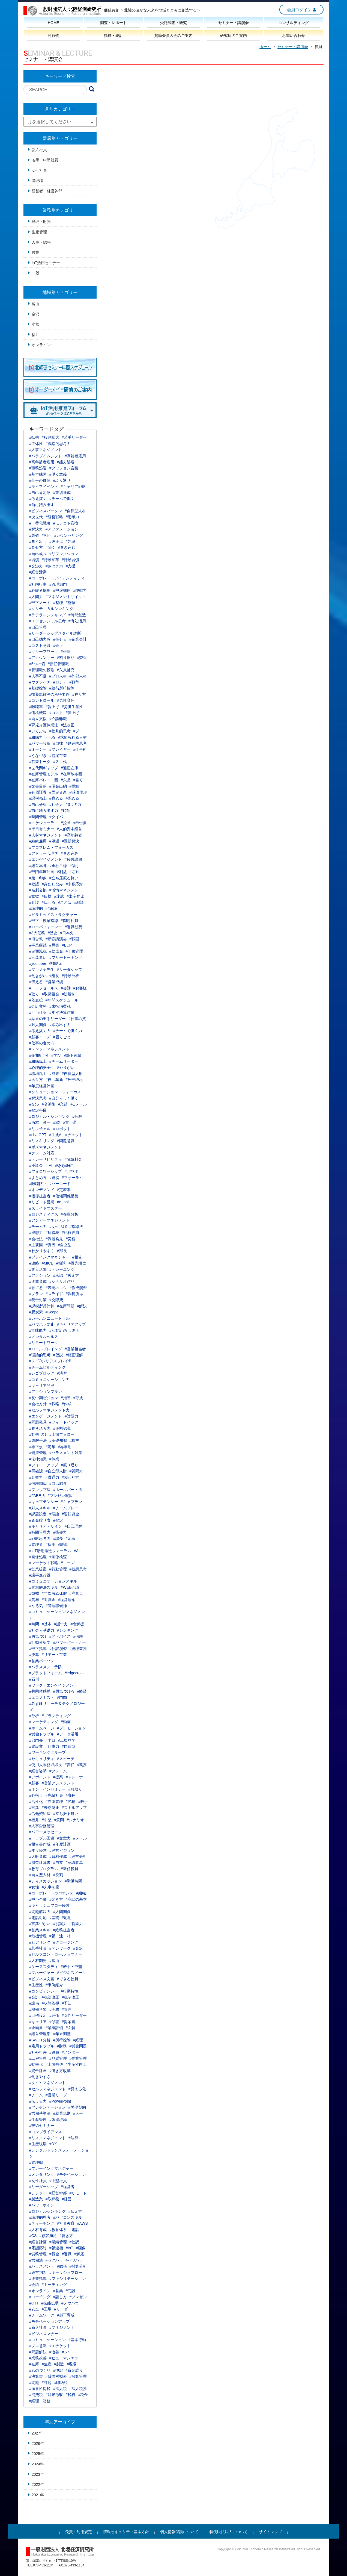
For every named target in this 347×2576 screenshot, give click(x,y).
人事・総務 (41, 242)
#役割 (58, 1875)
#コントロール (41, 700)
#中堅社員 (58, 2181)
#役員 (54, 2052)
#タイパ (56, 817)
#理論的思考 (39, 1355)
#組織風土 (38, 1061)
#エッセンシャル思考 (47, 621)
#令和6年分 (39, 1055)
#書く (78, 780)
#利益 (62, 872)
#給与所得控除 (61, 688)
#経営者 (67, 2187)
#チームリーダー (63, 1061)
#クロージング (65, 1942)
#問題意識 (65, 1141)
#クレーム (58, 1771)
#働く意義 (58, 474)
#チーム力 (38, 1226)
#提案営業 (58, 755)
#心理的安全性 (41, 1067)
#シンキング (67, 1630)
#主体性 (36, 443)
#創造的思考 (76, 743)
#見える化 (77, 2089)
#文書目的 (38, 786)
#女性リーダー (74, 2015)
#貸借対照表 (56, 2376)
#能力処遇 (65, 462)
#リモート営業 (54, 1654)
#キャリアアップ (71, 1324)
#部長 (62, 1251)
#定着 (71, 1538)
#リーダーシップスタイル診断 (55, 633)
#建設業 (36, 1746)
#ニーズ (67, 1563)
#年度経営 (38, 1850)
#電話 (74, 2229)
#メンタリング (41, 2174)
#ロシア (60, 682)
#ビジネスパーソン (45, 511)
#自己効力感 (39, 639)
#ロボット (62, 1129)
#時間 (34, 1624)
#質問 (59, 1820)
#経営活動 (38, 572)
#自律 (58, 743)
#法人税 (60, 2388)
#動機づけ (38, 1434)
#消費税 (36, 2394)
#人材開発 (38, 1960)
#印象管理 (74, 951)
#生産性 (36, 1985)
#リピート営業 (41, 1202)
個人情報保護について (179, 2532)
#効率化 (36, 2064)
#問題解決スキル (43, 1587)
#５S (66, 2352)
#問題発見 (38, 1422)
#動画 (66, 1722)
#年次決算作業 (61, 1012)
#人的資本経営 (69, 829)
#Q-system (64, 1165)
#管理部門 (58, 584)
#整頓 (71, 602)
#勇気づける (63, 1691)
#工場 (47, 2309)
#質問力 (76, 1471)
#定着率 (64, 1189)
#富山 (54, 1960)
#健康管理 (38, 1453)
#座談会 (36, 1165)
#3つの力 (74, 804)
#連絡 (34, 1263)
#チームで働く (61, 498)
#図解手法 (38, 1440)
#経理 (78, 2040)
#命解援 (77, 1624)
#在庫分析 (69, 1214)
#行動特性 (69, 1991)
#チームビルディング (47, 1367)
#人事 (78, 2113)
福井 (35, 334)
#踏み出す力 (60, 1024)
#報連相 (56, 2248)
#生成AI (55, 1135)
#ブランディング (56, 1716)
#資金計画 (38, 2070)
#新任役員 (69, 1869)
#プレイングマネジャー (49, 1257)
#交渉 (34, 1104)
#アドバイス (60, 1636)
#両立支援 (38, 719)
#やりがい (65, 1067)
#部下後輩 (72, 1055)
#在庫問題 (65, 1306)
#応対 (74, 872)
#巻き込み (69, 853)
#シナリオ (75, 1820)
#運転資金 (70, 1514)
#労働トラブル (41, 1734)
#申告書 (80, 823)
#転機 (34, 437)
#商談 (71, 2291)
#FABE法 (37, 1495)
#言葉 (34, 1807)
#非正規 (36, 1447)
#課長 (58, 1538)
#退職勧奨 (73, 927)
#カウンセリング (68, 535)
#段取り (75, 1789)
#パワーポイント (43, 2205)
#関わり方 (70, 1477)
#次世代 (36, 517)
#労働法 (36, 2260)
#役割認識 (62, 1428)
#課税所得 (74, 1294)
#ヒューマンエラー (65, 2358)
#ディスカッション (45, 1881)
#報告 (77, 1257)
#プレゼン (78, 2297)
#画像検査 (58, 1557)
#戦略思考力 (39, 1538)
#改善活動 (38, 1269)
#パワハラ (74, 2260)
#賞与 (34, 1600)
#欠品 (66, 780)
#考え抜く (38, 498)
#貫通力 (52, 1477)
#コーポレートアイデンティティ (57, 578)
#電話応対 (38, 2248)
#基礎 (54, 1917)
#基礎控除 (38, 688)
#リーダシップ (69, 969)
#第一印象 (38, 878)
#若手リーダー (74, 437)
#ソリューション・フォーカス (55, 1092)
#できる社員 (67, 1979)
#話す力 (61, 1624)
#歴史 (53, 933)
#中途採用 (62, 590)
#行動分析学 (39, 1642)
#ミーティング (54, 2284)
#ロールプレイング (45, 1349)
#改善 (54, 2352)
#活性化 (36, 1801)
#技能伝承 (50, 2303)
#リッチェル (39, 1129)
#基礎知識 (58, 1440)
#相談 (61, 1263)
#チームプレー (65, 1508)
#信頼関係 (38, 1483)
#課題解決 (70, 841)
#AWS (82, 2223)
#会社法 (36, 1239)
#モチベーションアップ (49, 2321)
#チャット (74, 1135)
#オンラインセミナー (47, 1789)
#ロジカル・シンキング (49, 1116)
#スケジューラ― (43, 823)
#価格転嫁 (38, 713)
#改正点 (56, 541)
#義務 (82, 1764)
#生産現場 (38, 2144)
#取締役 (52, 2199)
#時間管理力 (39, 1532)
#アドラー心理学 (43, 853)
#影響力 (36, 1477)
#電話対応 (38, 1917)
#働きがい (38, 976)
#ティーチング (41, 2223)
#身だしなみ (52, 884)
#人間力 (36, 596)
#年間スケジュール (62, 1000)
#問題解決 (38, 2352)
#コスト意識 (39, 645)
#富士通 (70, 1122)
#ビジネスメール (71, 1972)
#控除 (66, 823)
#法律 (73, 2138)
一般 (35, 273)
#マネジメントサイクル (66, 596)
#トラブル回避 (41, 1838)
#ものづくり (39, 2370)
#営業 (58, 2291)
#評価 (54, 2015)
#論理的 (36, 908)
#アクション (39, 1275)
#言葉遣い (38, 957)
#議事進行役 (39, 1575)
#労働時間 (73, 1881)
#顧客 (34, 1783)
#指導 (66, 1398)
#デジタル (38, 2193)
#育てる (36, 1288)
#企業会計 (78, 639)
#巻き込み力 (39, 1428)
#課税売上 (38, 798)
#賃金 (54, 2254)
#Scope (52, 1312)
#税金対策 (38, 1300)
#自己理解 (73, 1526)
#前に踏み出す (41, 505)
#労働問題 (78, 2046)
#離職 (63, 1544)
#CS (33, 2235)
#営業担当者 (75, 1349)
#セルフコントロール (47, 1954)
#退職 (67, 2254)
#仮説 (58, 1355)
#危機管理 (38, 1936)
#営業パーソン (41, 1661)
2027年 (38, 2433)
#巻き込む (67, 547)
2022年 (38, 2484)
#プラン (36, 1294)
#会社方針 (38, 1404)
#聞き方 (56, 1899)
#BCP (67, 945)
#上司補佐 (54, 2064)
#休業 (54, 1459)
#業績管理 (58, 2242)
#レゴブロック (41, 1373)
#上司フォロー (61, 1434)
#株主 (74, 1440)
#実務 (54, 2009)
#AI (77, 1551)
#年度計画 (62, 1844)
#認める (72, 798)
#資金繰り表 (39, 1520)
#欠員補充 (65, 670)
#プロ (78, 731)
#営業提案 (38, 1569)
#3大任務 (37, 933)
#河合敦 (36, 939)
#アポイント (39, 1777)
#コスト (56, 713)
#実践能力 (38, 1330)
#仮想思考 (78, 1569)
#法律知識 (38, 1459)
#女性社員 (38, 2181)
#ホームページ (41, 1728)
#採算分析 (78, 2266)
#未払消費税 (60, 1006)
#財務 (62, 2046)
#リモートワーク (43, 1342)
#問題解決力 (39, 1911)
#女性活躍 (58, 1226)
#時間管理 (38, 817)
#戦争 (74, 682)
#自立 (58, 1862)
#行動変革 (50, 560)
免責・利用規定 (78, 2532)
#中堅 (47, 1820)
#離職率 (36, 707)
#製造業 (36, 2199)
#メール (80, 1838)
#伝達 (66, 651)
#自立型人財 (56, 1471)
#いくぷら (38, 731)
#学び (56, 1055)
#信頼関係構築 (65, 1196)
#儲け (74, 865)
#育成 (78, 1398)
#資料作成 (58, 1856)
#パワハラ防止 (41, 1324)
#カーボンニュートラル (49, 1318)
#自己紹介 (58, 1483)
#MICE (47, 1263)
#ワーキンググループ (47, 1752)
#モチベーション (71, 2174)
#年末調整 (62, 2034)
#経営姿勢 (38, 1771)
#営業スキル (39, 1930)
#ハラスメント (41, 2266)
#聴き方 (66, 2235)
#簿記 (58, 2370)
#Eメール (78, 1104)
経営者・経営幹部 (47, 191)
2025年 (38, 2453)
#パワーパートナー (69, 1642)
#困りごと (62, 1037)
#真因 (50, 1245)
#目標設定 (38, 2015)
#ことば (65, 902)
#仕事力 (52, 1746)
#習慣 (34, 560)
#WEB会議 (70, 1587)
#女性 (34, 1887)
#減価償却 (78, 792)
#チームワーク (41, 2315)
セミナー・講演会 (292, 47)
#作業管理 (78, 2058)
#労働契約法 (39, 1813)
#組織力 (36, 737)
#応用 (67, 1917)
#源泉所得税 (39, 2388)
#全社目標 (58, 865)
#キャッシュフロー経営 (49, 1905)
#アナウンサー (41, 657)
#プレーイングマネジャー (51, 2168)
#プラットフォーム (45, 1673)
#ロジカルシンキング (47, 2211)
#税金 (83, 2394)
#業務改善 (38, 2358)
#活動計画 (58, 1330)
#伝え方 (75, 2211)
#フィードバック (63, 1422)
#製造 (59, 2364)
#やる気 (36, 1606)
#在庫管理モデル (43, 774)
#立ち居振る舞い (63, 878)
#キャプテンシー (43, 1501)
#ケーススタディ (43, 1966)
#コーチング (39, 2297)
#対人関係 (38, 1024)
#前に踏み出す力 (43, 810)
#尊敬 (34, 535)
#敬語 (34, 884)
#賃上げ (52, 707)
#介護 (34, 902)
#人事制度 (50, 1887)
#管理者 (36, 1544)
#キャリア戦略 (73, 486)
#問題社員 (69, 920)
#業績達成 (62, 492)
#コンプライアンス (45, 2132)
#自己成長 (38, 554)
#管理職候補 (56, 1606)
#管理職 (36, 2162)
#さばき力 (54, 566)
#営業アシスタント (58, 1783)
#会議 (34, 2284)
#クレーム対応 (41, 1153)
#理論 (54, 1514)
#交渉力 (36, 566)
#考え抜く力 (39, 1030)
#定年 (50, 1447)
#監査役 (36, 1000)
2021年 (38, 2495)
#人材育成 (38, 2229)
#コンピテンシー (43, 1991)
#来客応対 (74, 884)
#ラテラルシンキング (47, 615)
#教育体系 (58, 2229)
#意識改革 (74, 1862)
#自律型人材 (75, 511)
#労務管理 (38, 2254)
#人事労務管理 (41, 1826)
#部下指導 (38, 1648)
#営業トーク (39, 761)
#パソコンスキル (67, 2217)
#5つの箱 (37, 664)
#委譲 (82, 657)
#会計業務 (38, 1006)
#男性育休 (65, 700)
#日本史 (67, 933)
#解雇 (79, 2254)
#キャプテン (71, 1501)
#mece (51, 908)
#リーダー (63, 2309)
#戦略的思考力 (58, 443)
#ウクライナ (39, 682)
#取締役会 (50, 994)
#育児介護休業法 (43, 725)
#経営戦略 (54, 517)
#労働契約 (77, 2107)
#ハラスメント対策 (65, 1453)
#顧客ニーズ (39, 1037)
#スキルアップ (74, 1807)
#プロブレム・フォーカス (51, 847)
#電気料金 (73, 1159)
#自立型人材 (39, 1875)
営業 (35, 252)
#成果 (54, 1073)
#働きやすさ (39, 2076)
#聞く (50, 547)
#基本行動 (77, 2340)
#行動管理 (58, 1569)
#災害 (54, 945)
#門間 (62, 1697)
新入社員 (39, 150)
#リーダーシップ (43, 2187)
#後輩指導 (38, 2278)
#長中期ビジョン (43, 1398)
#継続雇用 (38, 841)
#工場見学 (67, 1740)
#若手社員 (38, 1948)
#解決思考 (38, 1098)
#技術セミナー (41, 2125)
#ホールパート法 (67, 1489)
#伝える (36, 982)
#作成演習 (78, 1288)
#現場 (71, 2364)
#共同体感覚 (39, 1691)
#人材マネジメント (45, 835)
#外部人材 (78, 676)
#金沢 (78, 1948)
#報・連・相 (60, 1936)
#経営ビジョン (61, 1850)
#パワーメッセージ (45, 1832)
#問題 (34, 2382)
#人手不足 (38, 676)
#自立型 (65, 1245)
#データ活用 (67, 1734)
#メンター (70, 2052)
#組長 (54, 976)
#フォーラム (72, 1177)
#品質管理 (58, 2058)
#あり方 (36, 1079)
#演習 (62, 1373)
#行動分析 (70, 976)
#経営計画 (38, 2242)
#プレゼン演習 (60, 1495)
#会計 (34, 1997)
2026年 (38, 2443)
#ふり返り (62, 480)
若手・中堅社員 (45, 160)
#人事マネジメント (45, 449)
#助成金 (56, 951)
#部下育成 (65, 2315)
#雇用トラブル (41, 2046)
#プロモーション (71, 1728)
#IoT (69, 2248)
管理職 (37, 180)
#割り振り (65, 657)
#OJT (33, 2303)
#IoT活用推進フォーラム (50, 1551)
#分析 (34, 1716)
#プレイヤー (60, 749)
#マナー (75, 1954)
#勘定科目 (38, 1110)
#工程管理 (38, 2058)
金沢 (35, 314)
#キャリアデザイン (45, 1526)
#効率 (71, 541)
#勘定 (58, 1520)
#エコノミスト (41, 1697)
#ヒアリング (39, 1942)
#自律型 (69, 1746)
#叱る (50, 737)
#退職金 (48, 1600)
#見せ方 (36, 547)
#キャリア (38, 2022)
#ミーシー (38, 749)
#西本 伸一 (39, 1122)
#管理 (67, 2009)
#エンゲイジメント (45, 859)
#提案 (58, 1777)
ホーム (265, 47)
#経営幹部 (58, 2193)
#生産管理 (38, 2119)
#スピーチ (65, 1758)
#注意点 (76, 1593)
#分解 (77, 1116)
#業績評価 (54, 2028)
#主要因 (36, 1245)
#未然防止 (50, 1807)
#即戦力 (80, 590)
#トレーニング (61, 1269)
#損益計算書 (39, 1862)
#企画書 (36, 2028)
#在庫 (34, 2364)
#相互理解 (74, 1355)
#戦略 (54, 1404)
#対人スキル (39, 1508)
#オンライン (39, 2291)
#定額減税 (38, 951)
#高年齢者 (73, 835)
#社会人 (56, 804)
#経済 (82, 1691)
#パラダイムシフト (45, 456)
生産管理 (39, 232)
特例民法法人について (229, 2532)
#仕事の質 (77, 1018)
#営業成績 (54, 982)
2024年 (38, 2464)
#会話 (66, 988)
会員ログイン (299, 9)
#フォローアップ (43, 1465)
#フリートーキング (65, 957)
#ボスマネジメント (45, 1147)
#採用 (50, 1544)
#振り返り (69, 1465)
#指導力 (60, 1532)
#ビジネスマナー (43, 2334)
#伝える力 (38, 2101)
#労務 (71, 1239)
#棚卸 (74, 786)
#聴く (34, 994)
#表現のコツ (56, 1288)
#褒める (56, 798)
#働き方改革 (60, 2070)
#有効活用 (77, 621)
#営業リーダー (58, 2095)
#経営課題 (73, 859)
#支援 (71, 566)
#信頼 (78, 1636)
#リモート (78, 2193)
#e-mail (63, 1202)
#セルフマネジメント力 (49, 1410)
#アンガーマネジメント (49, 1220)
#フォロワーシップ (45, 1171)
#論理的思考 (39, 2217)
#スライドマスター (45, 1208)
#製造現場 (58, 2119)
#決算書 (36, 2376)
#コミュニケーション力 (49, 1379)
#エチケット (60, 2346)
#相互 (47, 535)
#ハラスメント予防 (45, 1667)
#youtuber (37, 963)
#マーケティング (43, 1722)
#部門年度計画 (41, 872)
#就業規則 (62, 2113)
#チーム (36, 2095)
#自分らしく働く (63, 1098)
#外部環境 (74, 1079)
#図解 (71, 2028)
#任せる (60, 639)
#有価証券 (38, 792)
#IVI (49, 1165)
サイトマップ (270, 2532)
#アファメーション (62, 529)
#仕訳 (74, 2242)
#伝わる (48, 902)
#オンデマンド (41, 1189)
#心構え (36, 1795)
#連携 (54, 1177)
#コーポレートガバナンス (51, 1893)
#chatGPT (37, 1135)
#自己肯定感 (39, 492)
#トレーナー (76, 1777)
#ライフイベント (43, 486)
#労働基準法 (39, 2113)
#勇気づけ (38, 1636)
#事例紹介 (54, 1985)
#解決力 (36, 529)
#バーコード (60, 1183)
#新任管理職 (58, 664)
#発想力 (36, 1232)
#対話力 (71, 1416)
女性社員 (39, 170)
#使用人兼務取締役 (45, 1764)
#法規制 (69, 994)
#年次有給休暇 (54, 1593)
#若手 (83, 1801)
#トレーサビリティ (45, 1159)
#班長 (71, 1795)
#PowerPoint (60, 2101)
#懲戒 (34, 1593)
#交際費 (56, 1300)
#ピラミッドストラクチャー (53, 914)
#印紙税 (61, 2382)
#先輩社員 (54, 1795)
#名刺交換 (38, 890)
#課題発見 (54, 1239)
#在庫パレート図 (43, 780)
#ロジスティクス (43, 1214)
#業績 (63, 1104)
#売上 (58, 645)
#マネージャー (41, 1972)
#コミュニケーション (47, 2340)
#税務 (71, 2394)
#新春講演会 (56, 939)
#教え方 (72, 1275)
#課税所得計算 (41, 1306)
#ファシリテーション (67, 2278)
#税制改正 (70, 1997)
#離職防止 (38, 1183)
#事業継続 (38, 945)
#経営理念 (67, 1600)
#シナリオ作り (61, 1281)
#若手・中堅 (71, 1966)
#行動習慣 (70, 560)
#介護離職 (58, 719)
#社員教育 (65, 2223)
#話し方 (60, 2297)
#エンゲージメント (45, 1416)
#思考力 (72, 517)
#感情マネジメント (65, 890)
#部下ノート (39, 602)
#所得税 (52, 1232)
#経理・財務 (39, 2401)
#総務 (62, 2266)
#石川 (34, 1679)
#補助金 (55, 963)
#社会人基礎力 (41, 1630)
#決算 (34, 1654)
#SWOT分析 (39, 2040)
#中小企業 (38, 1899)
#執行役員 (70, 1232)
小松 (35, 324)
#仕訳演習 (58, 1648)
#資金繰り (74, 2370)
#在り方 (79, 694)
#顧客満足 (48, 2235)
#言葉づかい (39, 1923)
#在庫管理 (54, 1801)
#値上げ (72, 713)
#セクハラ (54, 2260)
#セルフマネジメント (47, 2089)
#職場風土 (38, 1073)
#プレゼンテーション (47, 2107)
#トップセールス (43, 988)
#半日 (50, 1740)
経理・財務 (41, 221)
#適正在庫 (69, 768)
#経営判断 (38, 2272)
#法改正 (67, 725)
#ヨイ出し (38, 541)
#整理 (58, 602)
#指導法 (76, 1226)
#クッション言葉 (63, 468)
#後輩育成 (38, 1281)
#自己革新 (54, 1079)
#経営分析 (78, 1856)
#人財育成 (38, 1856)
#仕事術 (80, 749)
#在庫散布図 (71, 774)
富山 (35, 304)
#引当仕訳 (38, 1012)
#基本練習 (38, 474)
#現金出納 (58, 786)
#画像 (81, 2248)
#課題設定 (38, 1514)
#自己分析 (38, 804)
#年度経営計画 (41, 1086)
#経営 (67, 2199)
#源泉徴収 (54, 2394)
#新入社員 (38, 2327)
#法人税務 (78, 2388)
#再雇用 (65, 1447)
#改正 (74, 1330)
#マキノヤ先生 (41, 969)
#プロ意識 (38, 2346)
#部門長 (36, 1740)
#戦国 (74, 939)
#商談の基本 (76, 1899)
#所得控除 (62, 2040)
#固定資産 (58, 792)
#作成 (67, 1404)
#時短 (66, 810)
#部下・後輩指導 (43, 920)
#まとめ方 (38, 1177)
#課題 (47, 2382)
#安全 (34, 2309)
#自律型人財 (72, 1073)
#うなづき (38, 755)
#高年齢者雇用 (41, 462)
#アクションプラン (45, 1391)
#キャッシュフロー (65, 2272)
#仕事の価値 (39, 480)
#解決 (82, 1306)
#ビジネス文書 (41, 1979)
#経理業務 (78, 1648)
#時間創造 (77, 615)
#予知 (67, 2003)
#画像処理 (38, 1557)
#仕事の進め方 (41, 1043)
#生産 (47, 2364)
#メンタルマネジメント (49, 1049)
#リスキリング (41, 1141)
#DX (53, 2144)
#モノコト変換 (65, 523)
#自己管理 (38, 627)
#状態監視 (50, 2003)
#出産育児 (75, 896)
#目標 (47, 896)
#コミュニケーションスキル (53, 1581)
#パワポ (71, 1171)
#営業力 (76, 1923)
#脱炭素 (36, 1312)
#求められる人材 (72, 737)
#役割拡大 (50, 437)
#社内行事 (38, 584)
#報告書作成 (39, 1844)
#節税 (71, 1801)
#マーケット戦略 (43, 1563)
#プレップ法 (39, 1489)
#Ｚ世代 (60, 761)
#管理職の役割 (41, 670)
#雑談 (79, 902)
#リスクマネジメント (47, 2138)
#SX (56, 1122)
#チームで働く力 (67, 1030)
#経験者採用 (39, 590)
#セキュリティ (41, 1758)
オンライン (41, 345)
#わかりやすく (41, 1251)
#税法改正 (50, 1997)
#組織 (81, 1893)
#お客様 (80, 988)
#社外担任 (38, 2052)
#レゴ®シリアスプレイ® (50, 1361)
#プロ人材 (58, 676)
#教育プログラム (43, 1869)
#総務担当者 (63, 1930)
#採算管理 (78, 2376)
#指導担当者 (39, 1196)
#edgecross (74, 1673)
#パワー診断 (39, 743)
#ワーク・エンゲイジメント (53, 1685)
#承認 (58, 1275)
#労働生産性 (72, 707)
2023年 (38, 2474)
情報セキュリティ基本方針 (126, 2532)
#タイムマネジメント (47, 2082)
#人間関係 (62, 1911)
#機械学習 (38, 2009)
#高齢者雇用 (75, 456)
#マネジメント (61, 2327)
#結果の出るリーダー (47, 1018)
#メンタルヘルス (43, 1336)
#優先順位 (77, 1263)
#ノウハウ (70, 2303)
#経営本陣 (38, 865)
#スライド (54, 1294)
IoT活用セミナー (46, 263)
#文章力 (64, 1838)
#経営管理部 (39, 2034)
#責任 (69, 1764)
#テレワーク (60, 1948)
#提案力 (60, 1923)
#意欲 (34, 896)
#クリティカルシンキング (51, 608)
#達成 (59, 896)
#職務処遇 (38, 468)
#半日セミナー (41, 829)
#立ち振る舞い (65, 1813)
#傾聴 (54, 2022)
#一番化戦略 (39, 523)
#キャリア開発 (41, 1385)
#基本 (47, 1624)
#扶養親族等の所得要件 (49, 694)
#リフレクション (63, 554)
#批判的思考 (60, 731)
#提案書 (69, 2022)
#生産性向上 (76, 2064)
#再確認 (36, 1471)
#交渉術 (48, 1104)
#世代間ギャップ (43, 768)
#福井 (34, 1820)
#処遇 (54, 841)
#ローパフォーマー (45, 927)
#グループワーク (43, 651)
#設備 (34, 2003)
